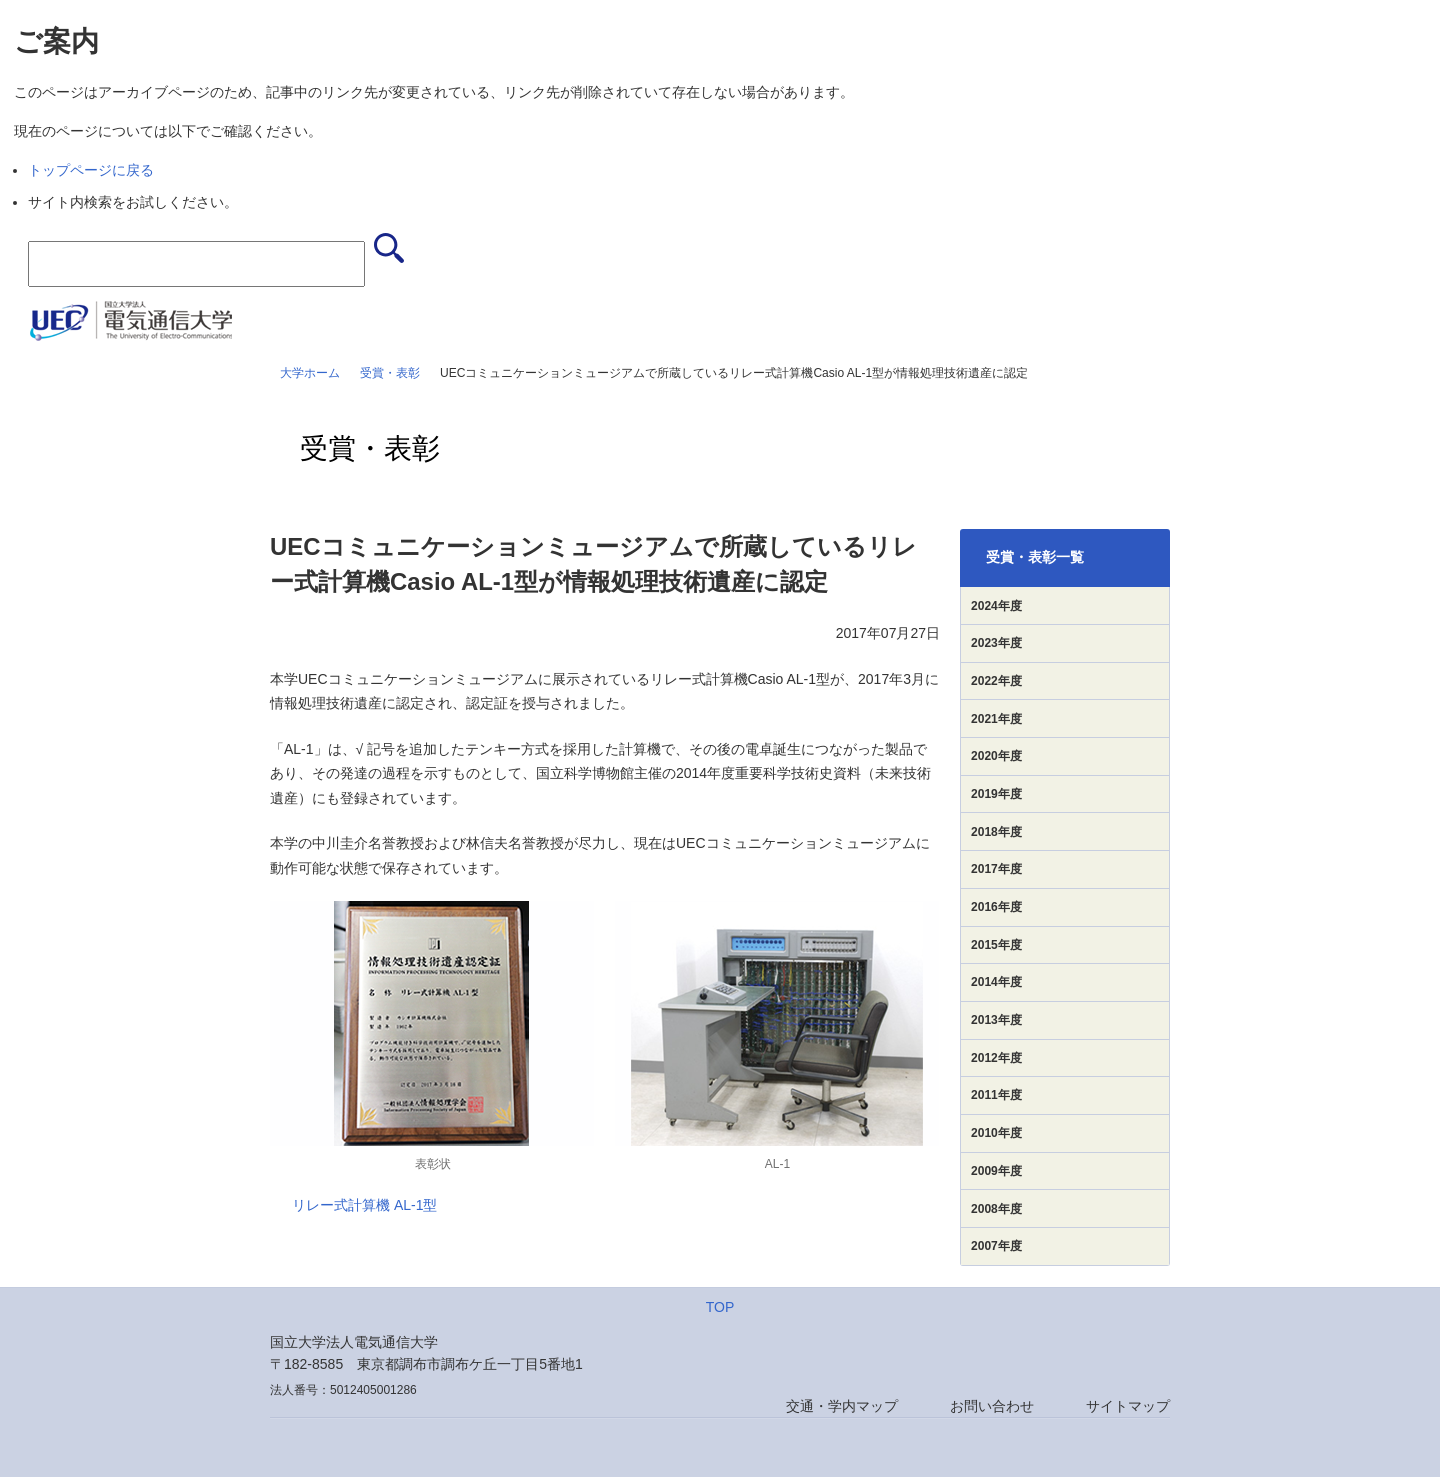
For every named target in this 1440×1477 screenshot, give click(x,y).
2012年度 (996, 1058)
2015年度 (996, 945)
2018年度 (996, 832)
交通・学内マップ (842, 1406)
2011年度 (996, 1095)
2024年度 (996, 606)
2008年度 (996, 1209)
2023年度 (996, 643)
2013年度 (996, 1020)
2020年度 (996, 756)
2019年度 (996, 794)
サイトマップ (1128, 1406)
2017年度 (996, 869)
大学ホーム (310, 373)
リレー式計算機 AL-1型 (364, 1205)
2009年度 (996, 1171)
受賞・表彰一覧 (1035, 557)
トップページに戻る (91, 170)
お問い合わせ (992, 1406)
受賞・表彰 (390, 373)
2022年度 (996, 681)
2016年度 (996, 907)
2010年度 (996, 1133)
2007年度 (996, 1246)
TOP (720, 1307)
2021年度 (996, 719)
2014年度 (996, 982)
